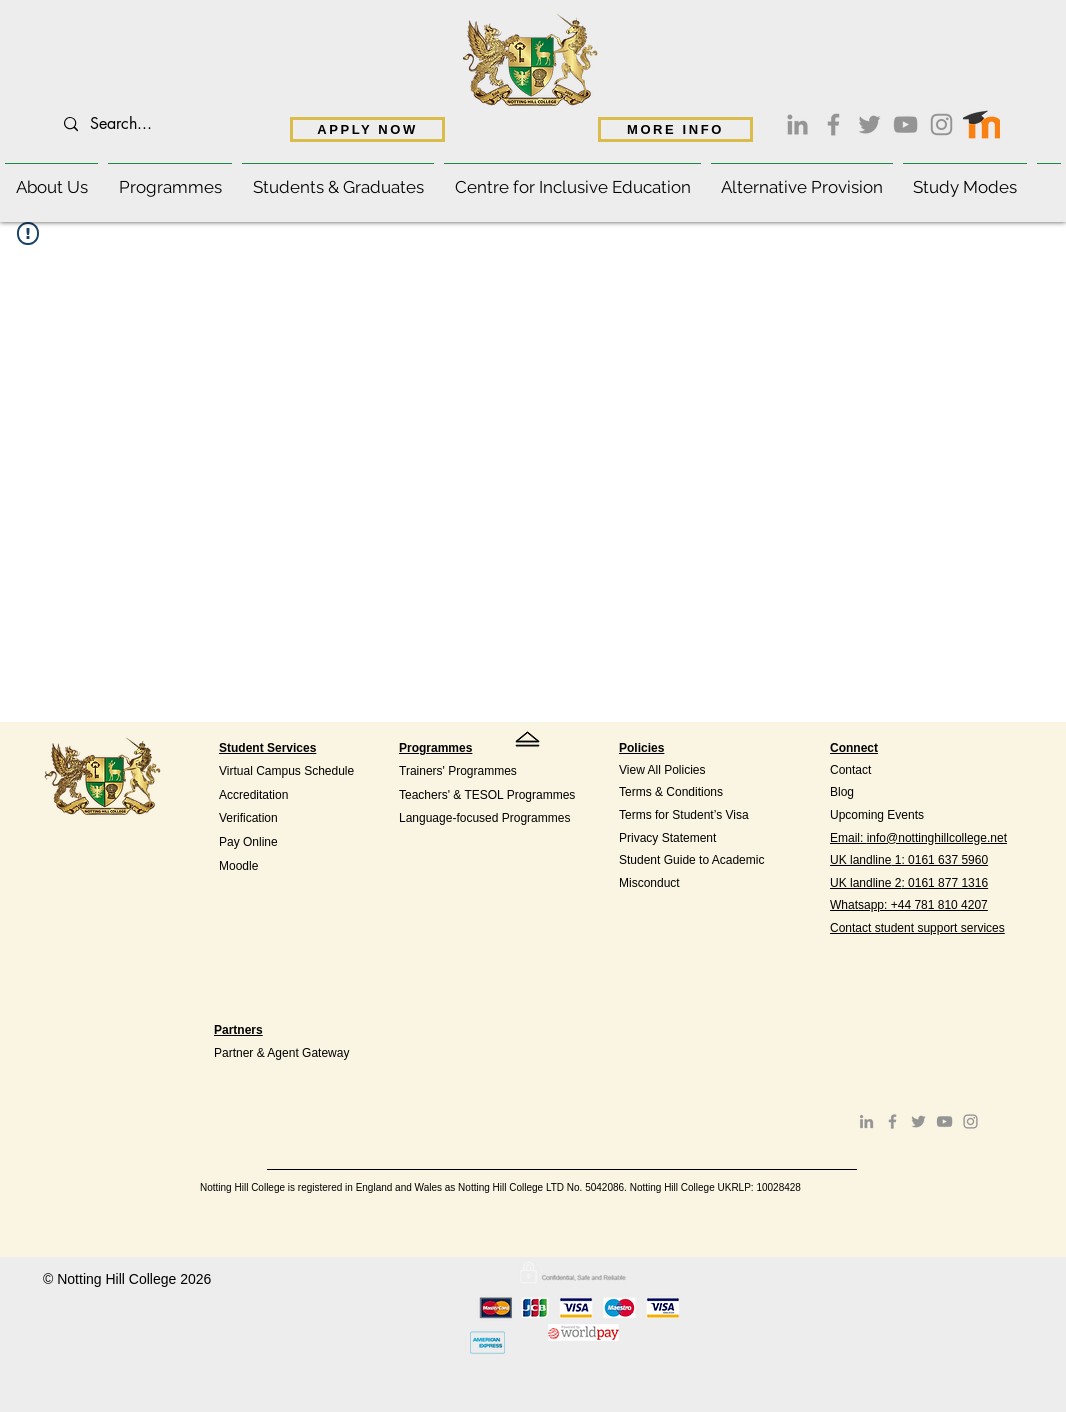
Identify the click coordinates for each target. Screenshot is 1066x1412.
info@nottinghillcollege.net (937, 838)
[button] (51, 178)
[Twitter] (869, 124)
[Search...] (203, 124)
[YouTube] (905, 124)
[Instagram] (941, 124)
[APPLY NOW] (367, 129)
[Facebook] (833, 124)
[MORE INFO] (675, 129)
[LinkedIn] (797, 124)
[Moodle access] (981, 120)
